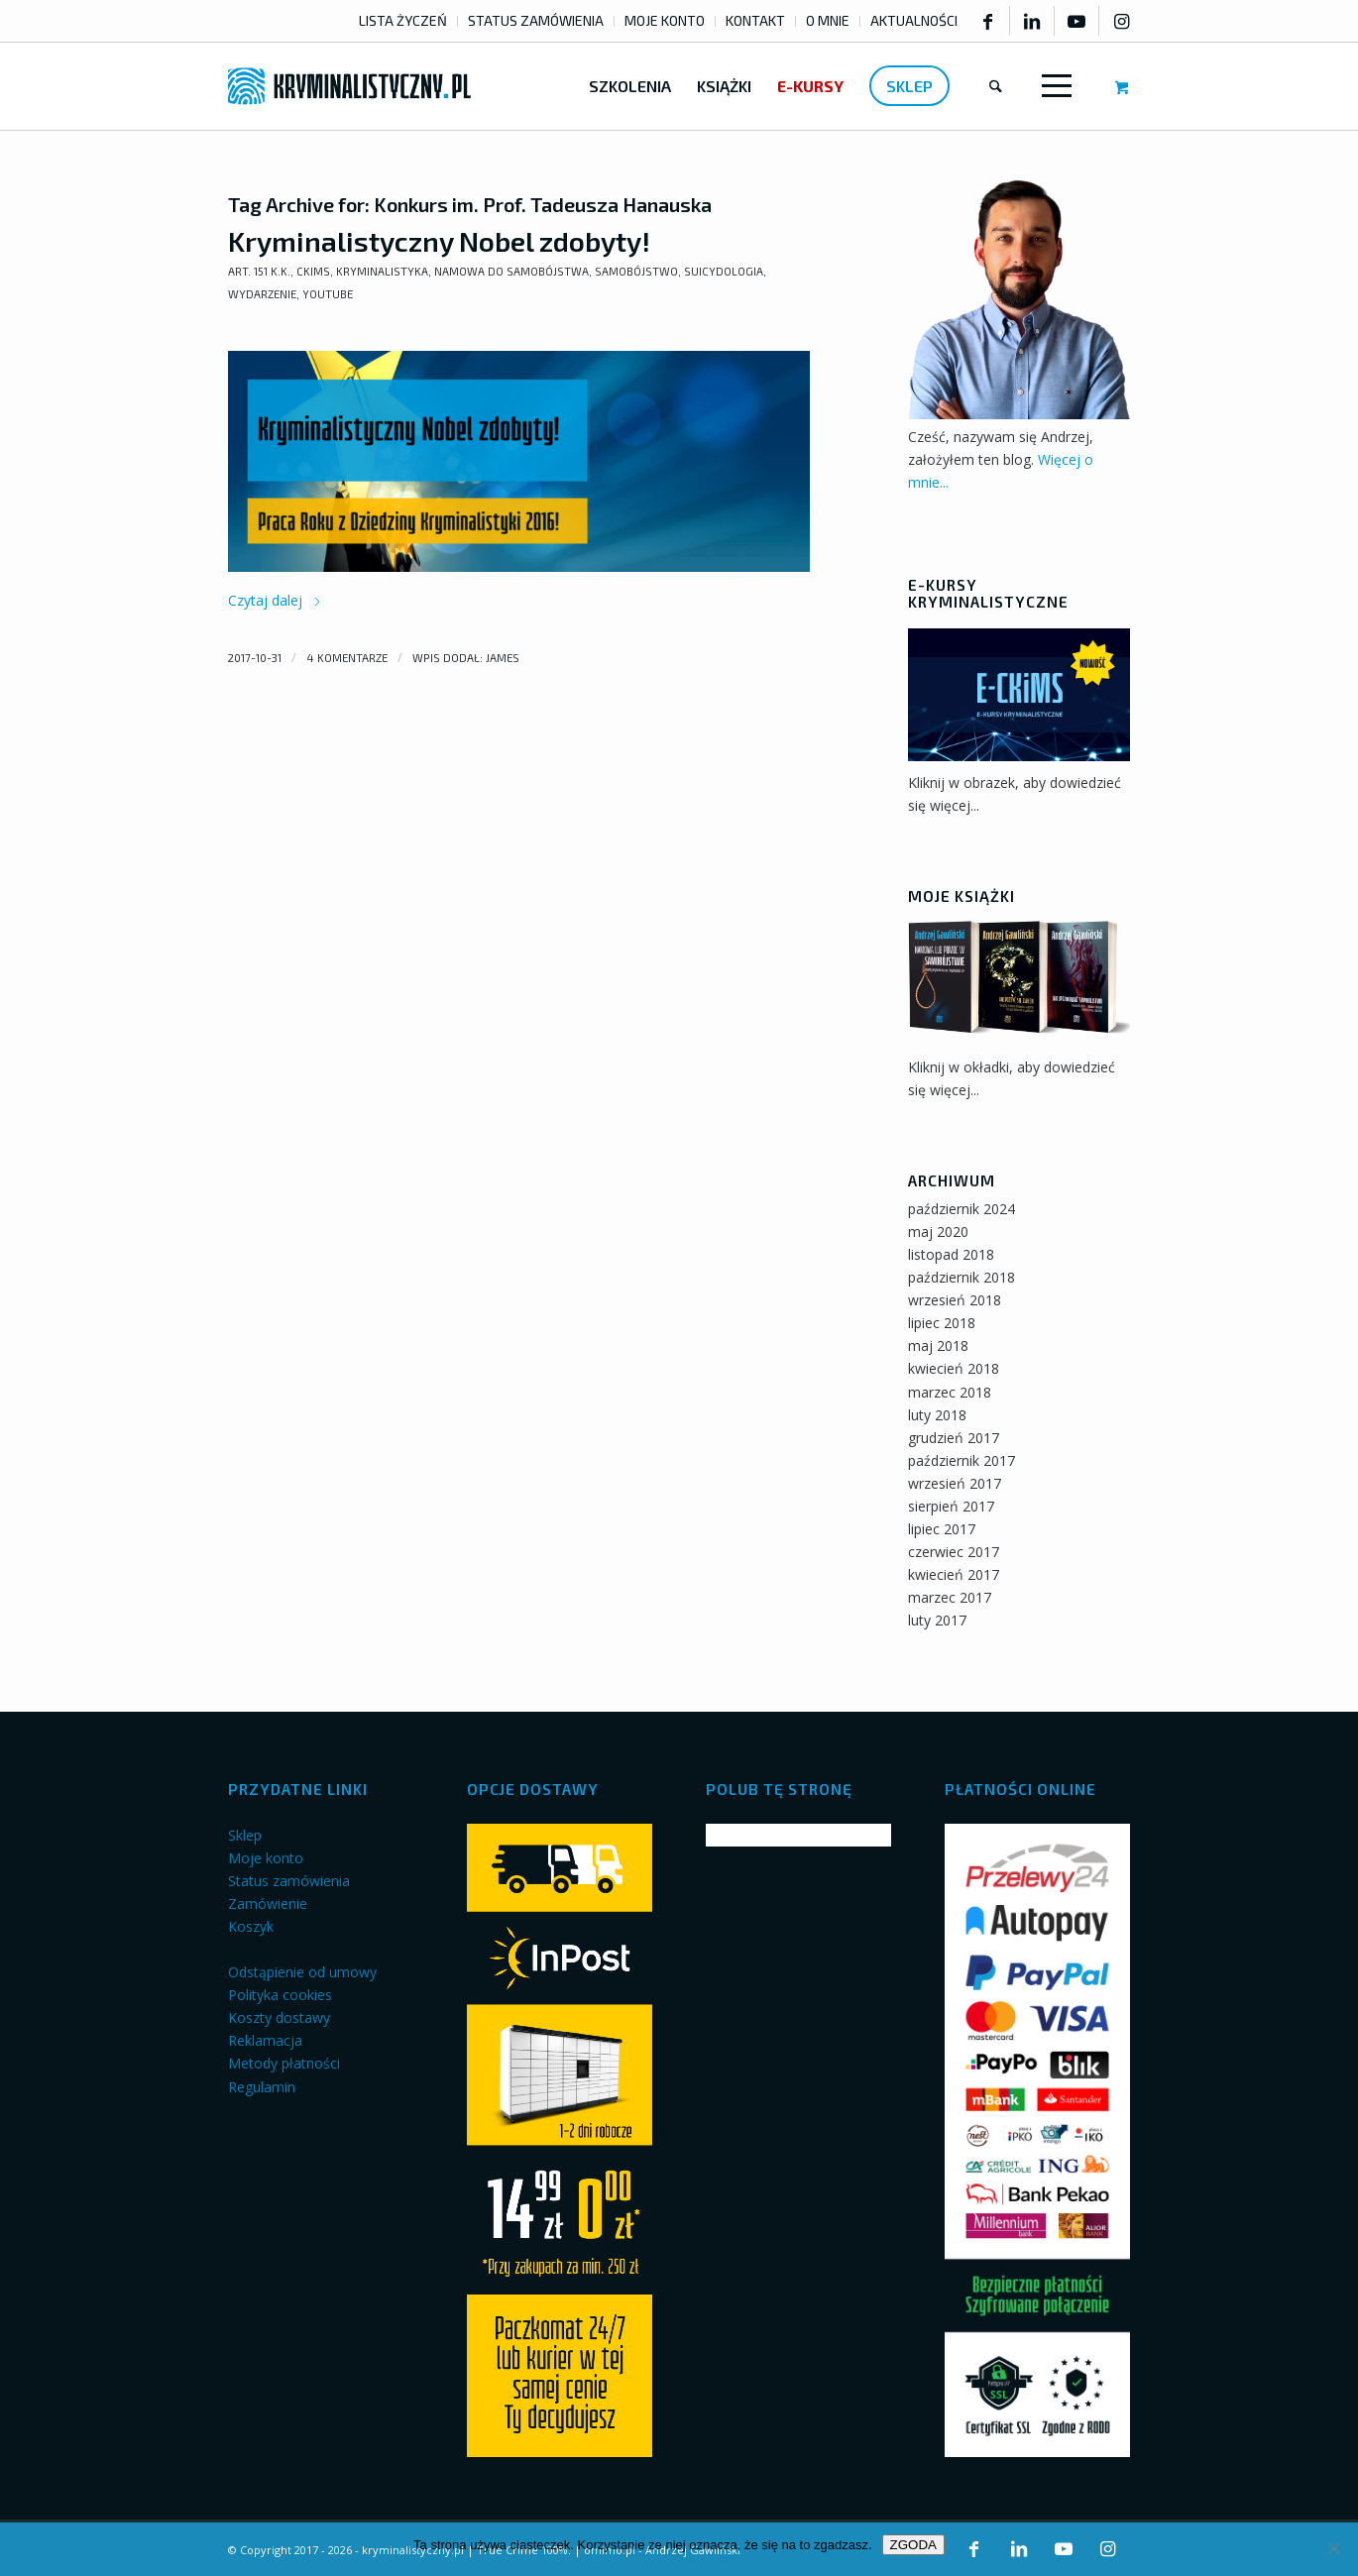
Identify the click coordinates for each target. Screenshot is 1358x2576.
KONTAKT (755, 20)
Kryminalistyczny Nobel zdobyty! (439, 241)
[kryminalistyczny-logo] (349, 86)
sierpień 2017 (951, 1506)
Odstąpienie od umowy (302, 1971)
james (502, 657)
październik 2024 (961, 1208)
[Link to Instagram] (1121, 21)
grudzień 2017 (953, 1437)
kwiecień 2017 (953, 1574)
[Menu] (1052, 86)
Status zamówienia (289, 1880)
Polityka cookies (280, 1994)
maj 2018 (938, 1345)
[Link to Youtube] (1076, 21)
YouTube (327, 293)
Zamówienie (267, 1903)
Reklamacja (265, 2040)
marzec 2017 (949, 1597)
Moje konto (265, 1857)
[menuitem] (403, 21)
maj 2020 (938, 1231)
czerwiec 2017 (953, 1551)
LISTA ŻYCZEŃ (403, 20)
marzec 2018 (949, 1392)
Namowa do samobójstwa (511, 271)
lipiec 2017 (941, 1528)
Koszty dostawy (279, 2017)
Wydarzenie (262, 293)
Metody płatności (284, 2063)
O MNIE (827, 20)
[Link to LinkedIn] (1032, 21)
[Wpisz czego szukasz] (995, 86)
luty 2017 (937, 1620)
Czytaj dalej (275, 600)
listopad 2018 (951, 1254)
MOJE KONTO (664, 20)
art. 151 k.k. (259, 271)
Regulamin (261, 2086)
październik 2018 (961, 1277)
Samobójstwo (636, 271)
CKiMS (313, 271)
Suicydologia (723, 271)
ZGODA (913, 2544)
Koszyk (251, 1926)
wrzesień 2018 (954, 1299)
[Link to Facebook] (987, 21)
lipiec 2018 (941, 1322)
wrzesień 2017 (954, 1483)
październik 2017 (961, 1460)
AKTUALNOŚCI (914, 20)
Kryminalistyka (382, 271)
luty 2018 (937, 1414)
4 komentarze (347, 657)
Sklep (245, 1835)
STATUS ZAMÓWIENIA (536, 20)
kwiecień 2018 (953, 1368)
